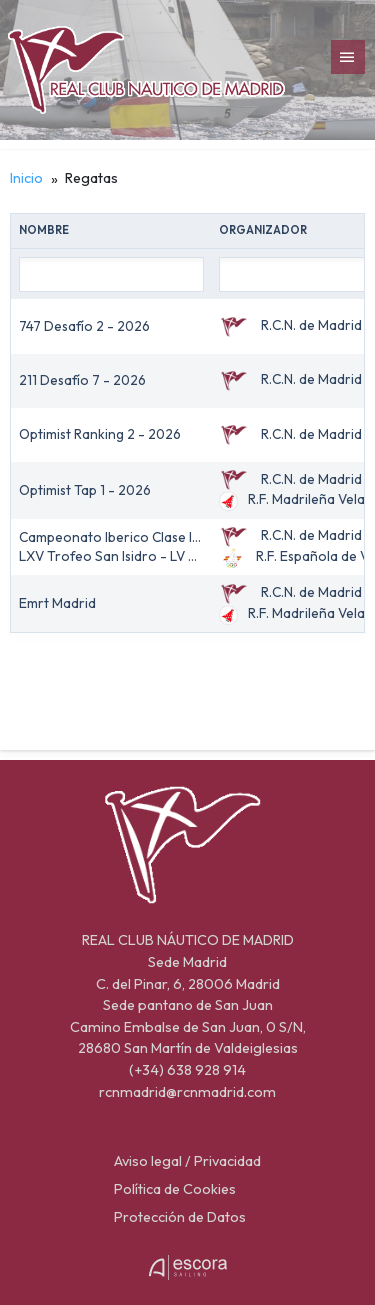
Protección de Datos (180, 1217)
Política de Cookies (175, 1189)
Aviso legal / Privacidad (187, 1161)
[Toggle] (347, 57)
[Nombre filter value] (111, 274)
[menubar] (348, 57)
